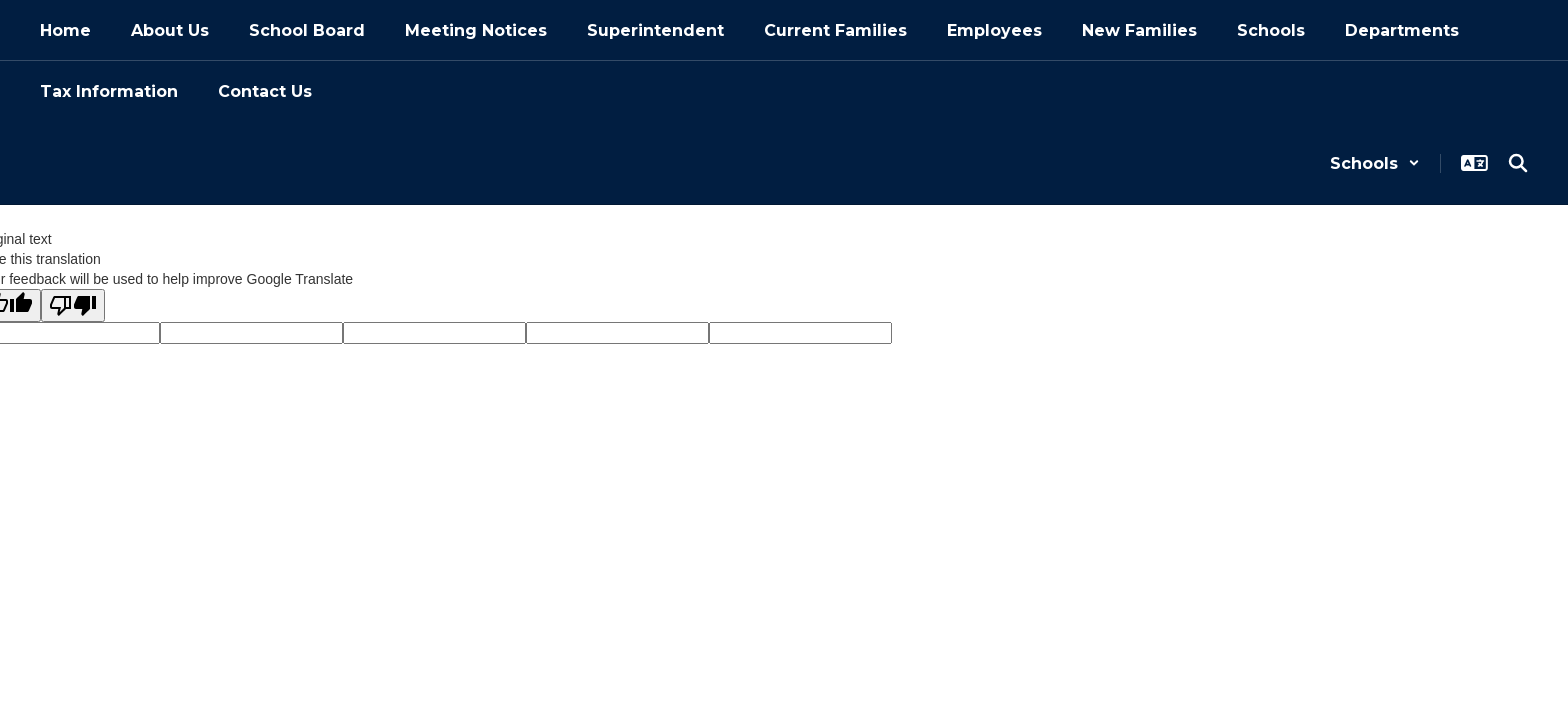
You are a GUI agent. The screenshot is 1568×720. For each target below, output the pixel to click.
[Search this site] (1518, 163)
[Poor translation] (73, 305)
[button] (1375, 163)
